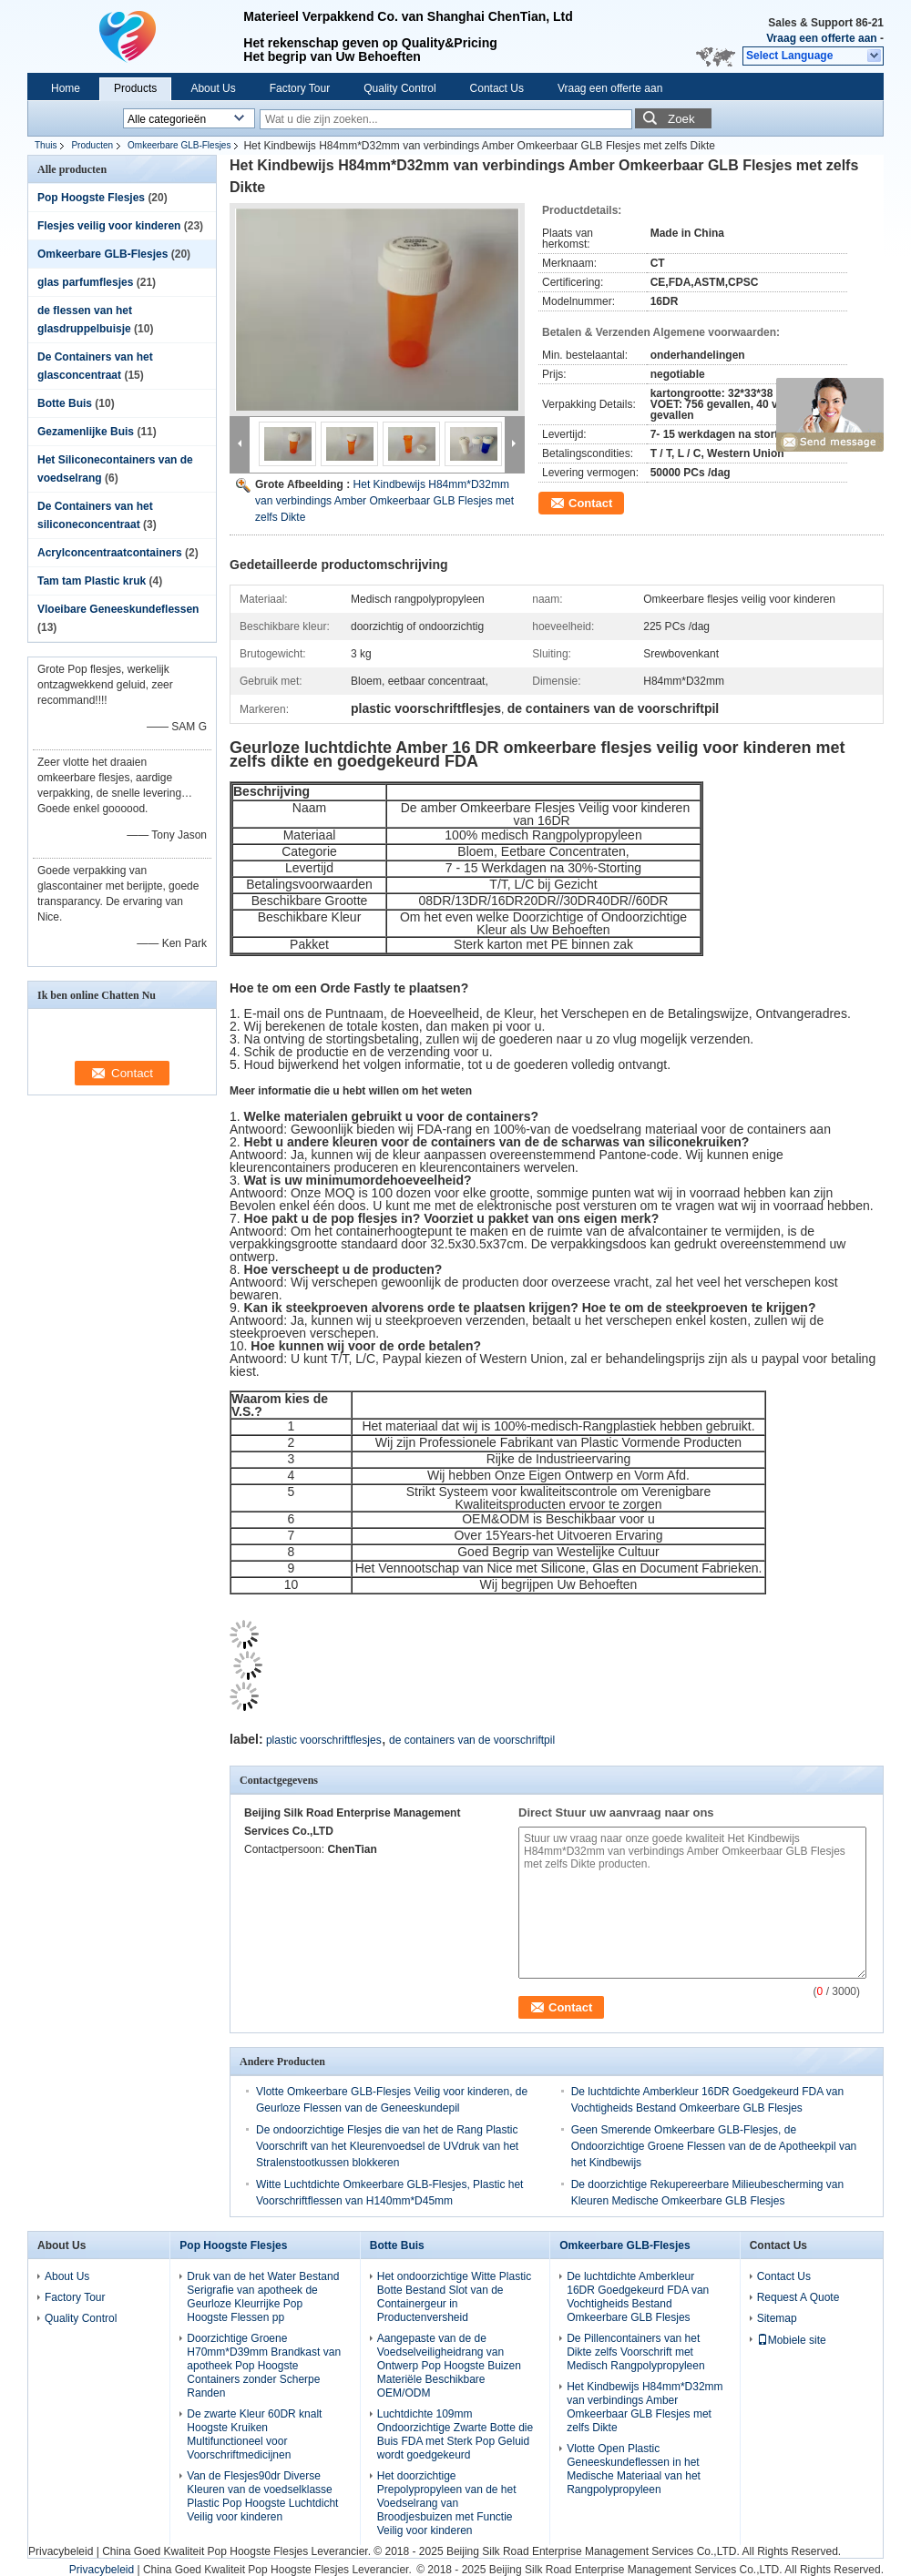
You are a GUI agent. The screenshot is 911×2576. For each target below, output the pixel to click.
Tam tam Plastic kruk (91, 581)
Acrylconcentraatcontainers (109, 552)
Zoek (681, 119)
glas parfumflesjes (85, 282)
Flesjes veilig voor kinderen (108, 225)
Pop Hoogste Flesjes (91, 197)
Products (135, 88)
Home (65, 88)
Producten (92, 145)
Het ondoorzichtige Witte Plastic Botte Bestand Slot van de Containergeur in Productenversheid (454, 2297)
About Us (212, 88)
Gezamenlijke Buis (85, 431)
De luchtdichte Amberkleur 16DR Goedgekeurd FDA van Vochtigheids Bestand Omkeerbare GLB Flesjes (638, 2297)
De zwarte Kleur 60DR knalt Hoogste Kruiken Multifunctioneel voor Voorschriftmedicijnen (254, 2434)
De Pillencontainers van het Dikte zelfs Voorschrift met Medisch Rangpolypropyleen (635, 2352)
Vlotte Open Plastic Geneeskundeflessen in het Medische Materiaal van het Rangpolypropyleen (634, 2469)
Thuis (45, 145)
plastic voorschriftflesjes (324, 1740)
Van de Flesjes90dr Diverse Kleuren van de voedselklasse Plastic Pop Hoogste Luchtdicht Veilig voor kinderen (262, 2496)
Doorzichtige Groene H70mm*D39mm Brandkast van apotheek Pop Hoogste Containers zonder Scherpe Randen (264, 2365)
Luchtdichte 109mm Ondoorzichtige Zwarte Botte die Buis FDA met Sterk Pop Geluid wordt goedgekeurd (455, 2434)
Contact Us (497, 88)
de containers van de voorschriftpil (472, 1740)
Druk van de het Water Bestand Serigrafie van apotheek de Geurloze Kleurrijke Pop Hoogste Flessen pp (263, 2297)
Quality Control (399, 88)
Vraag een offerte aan (821, 38)
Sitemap (777, 2318)
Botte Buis (64, 403)
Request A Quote (798, 2297)
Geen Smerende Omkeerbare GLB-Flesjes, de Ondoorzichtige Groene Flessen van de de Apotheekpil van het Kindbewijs (714, 2146)
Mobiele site (791, 2340)
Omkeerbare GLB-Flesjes (179, 145)
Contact (590, 503)
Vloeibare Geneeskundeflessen (118, 609)
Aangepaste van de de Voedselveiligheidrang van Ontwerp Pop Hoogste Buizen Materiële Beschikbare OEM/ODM (449, 2365)
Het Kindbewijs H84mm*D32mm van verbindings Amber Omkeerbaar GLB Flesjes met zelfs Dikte (384, 501)
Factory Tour (300, 88)
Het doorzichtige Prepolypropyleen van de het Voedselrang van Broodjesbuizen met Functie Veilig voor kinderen (447, 2503)
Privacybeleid (60, 2551)
